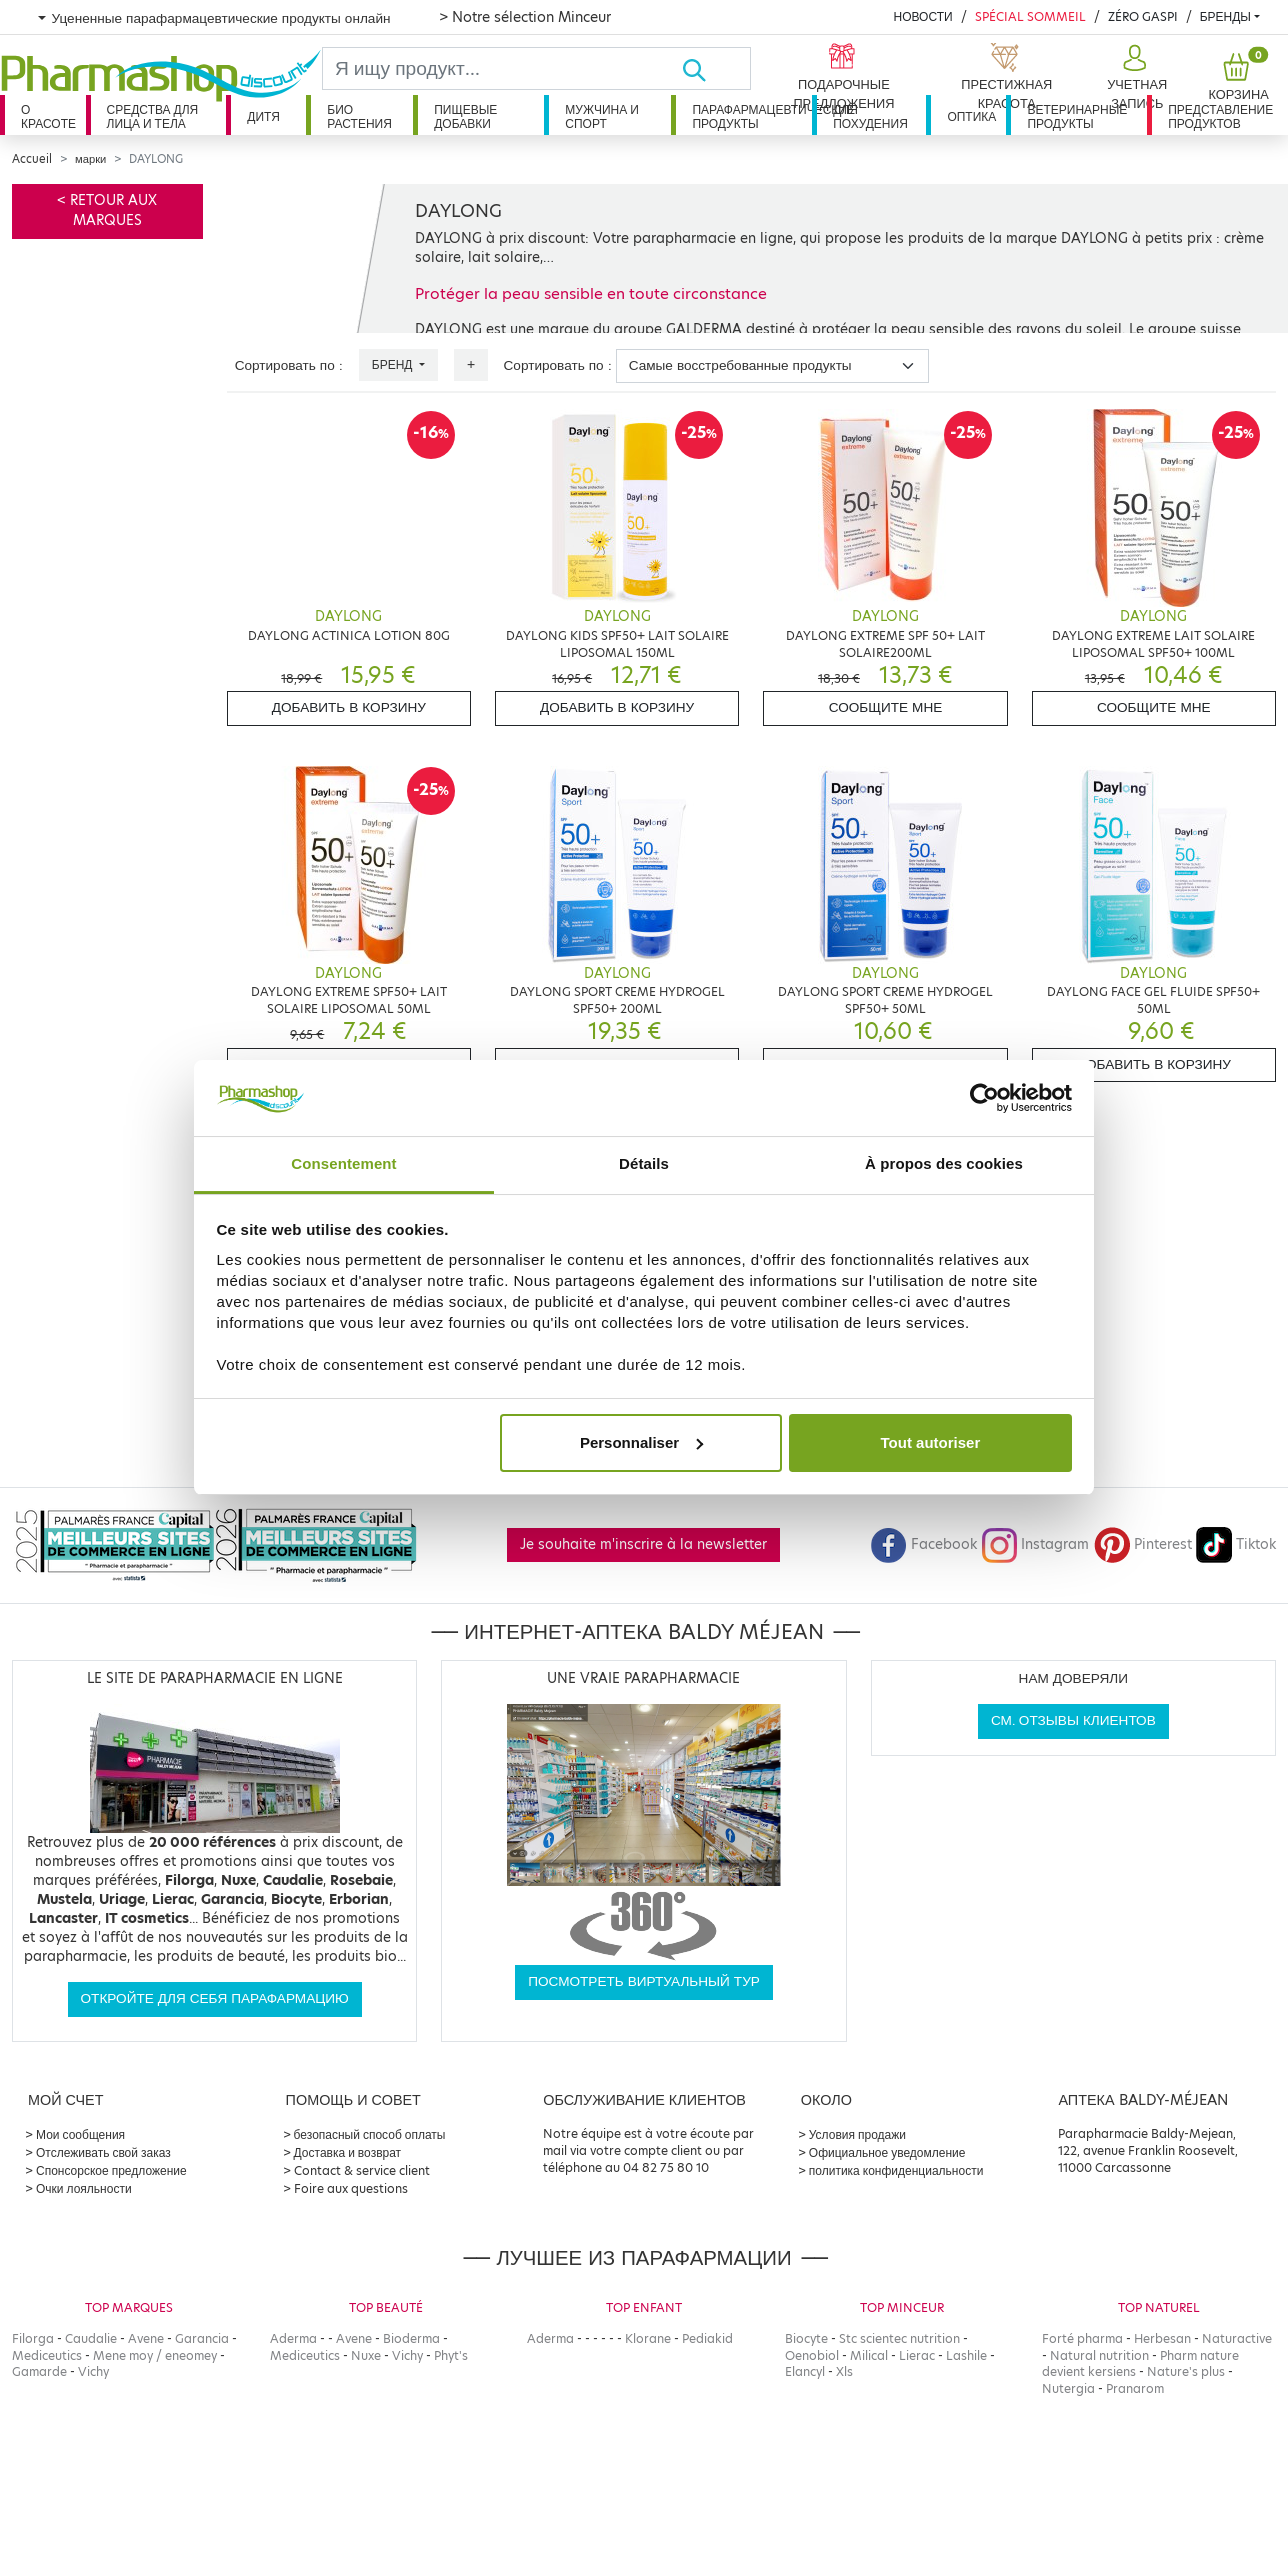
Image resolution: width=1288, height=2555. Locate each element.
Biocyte (806, 2338)
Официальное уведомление (887, 2152)
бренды (1225, 16)
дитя (263, 116)
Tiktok (1236, 1544)
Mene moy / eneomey (155, 2355)
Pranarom (1135, 2388)
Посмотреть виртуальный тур (644, 1981)
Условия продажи (857, 2134)
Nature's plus (1186, 2371)
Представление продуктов (1220, 116)
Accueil (32, 159)
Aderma (293, 2338)
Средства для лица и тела (153, 116)
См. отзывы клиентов (1073, 1720)
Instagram (1035, 1544)
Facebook (924, 1544)
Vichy (93, 2371)
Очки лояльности (84, 2188)
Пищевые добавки (465, 116)
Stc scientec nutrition (899, 2338)
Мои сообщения (80, 2134)
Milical (869, 2355)
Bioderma (411, 2338)
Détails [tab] (644, 1163)
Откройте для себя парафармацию (215, 1998)
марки (90, 159)
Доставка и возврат (347, 2152)
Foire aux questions (351, 2188)
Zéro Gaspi (1143, 16)
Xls (844, 2371)
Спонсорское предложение (111, 2170)
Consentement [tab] (343, 1163)
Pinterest (1143, 1544)
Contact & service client (362, 2170)
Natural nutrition (1099, 2355)
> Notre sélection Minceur (525, 17)
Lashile (966, 2355)
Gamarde (39, 2371)
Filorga (33, 2338)
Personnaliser (641, 1442)
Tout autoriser (931, 1442)
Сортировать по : (289, 365)
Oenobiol (812, 2355)
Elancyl (805, 2371)
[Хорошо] (716, 68)
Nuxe (366, 2355)
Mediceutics (47, 2355)
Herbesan (1162, 2338)
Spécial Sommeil (1030, 16)
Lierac (917, 2355)
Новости (922, 16)
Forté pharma (1082, 2338)
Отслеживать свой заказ (103, 2152)
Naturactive (1237, 2338)
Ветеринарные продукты (1077, 116)
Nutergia (1068, 2388)
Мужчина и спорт (602, 116)
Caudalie (91, 2338)
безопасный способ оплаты (370, 2134)
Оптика (971, 116)
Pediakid (707, 2338)
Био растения (359, 116)
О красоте (48, 116)
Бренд (394, 364)
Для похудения (870, 116)
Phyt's (451, 2355)
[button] (1135, 78)
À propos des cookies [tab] (944, 1163)
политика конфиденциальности (896, 2170)
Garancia (202, 2338)
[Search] (502, 68)
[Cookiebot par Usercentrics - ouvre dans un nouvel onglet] (984, 1098)
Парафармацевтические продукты (752, 116)
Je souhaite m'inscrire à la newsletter (643, 1544)
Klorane (648, 2338)
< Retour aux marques (107, 210)
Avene (146, 2338)
